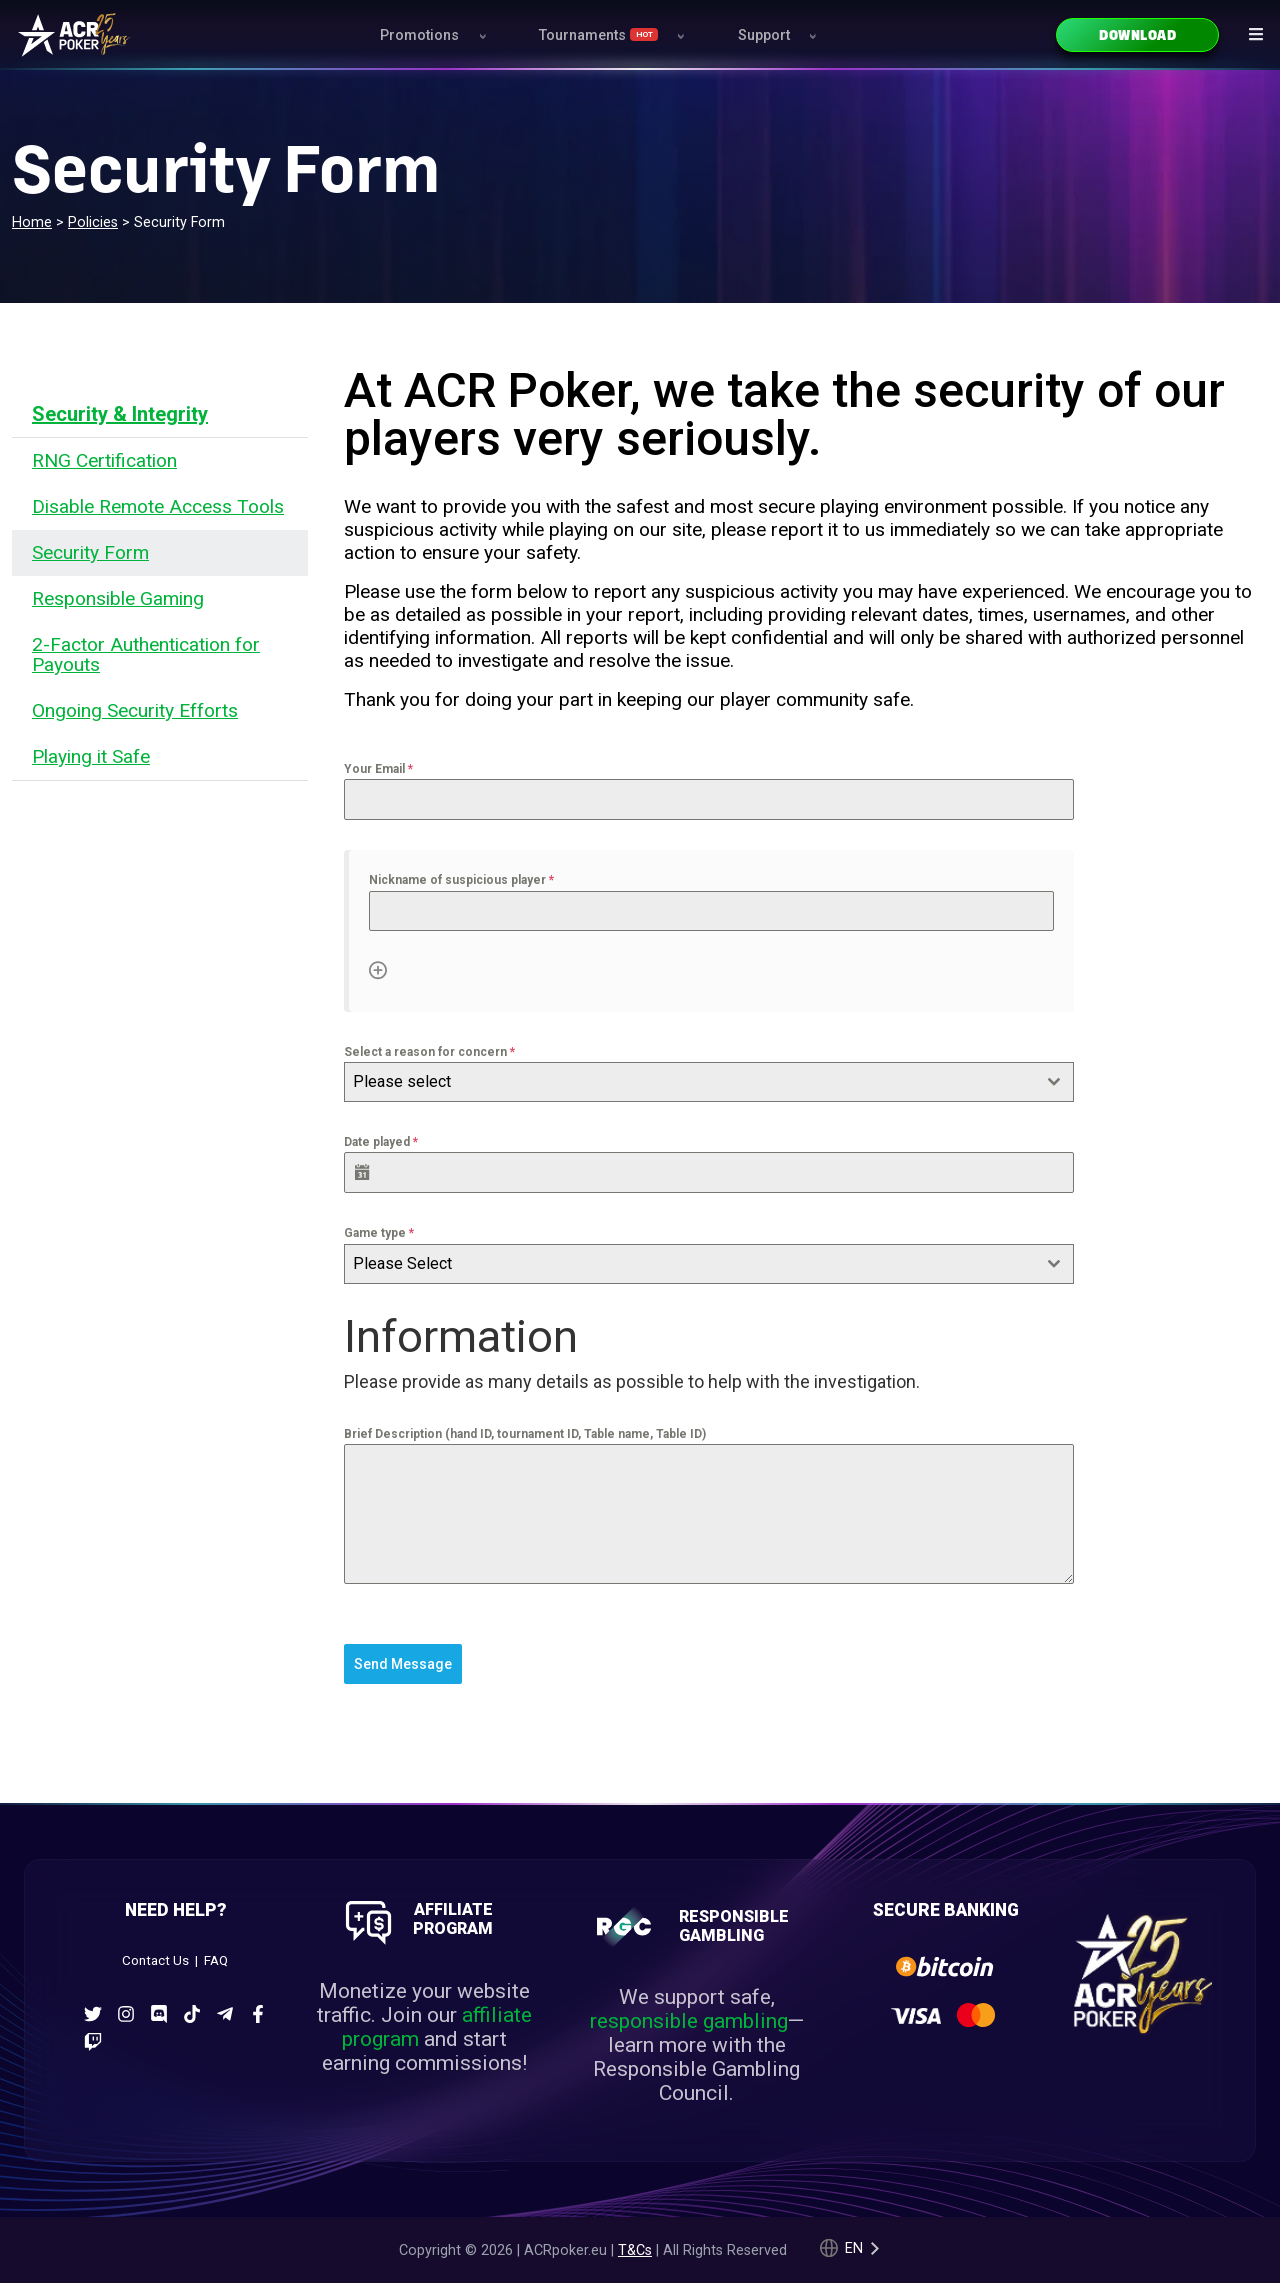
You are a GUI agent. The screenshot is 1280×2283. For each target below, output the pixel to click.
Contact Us (155, 1959)
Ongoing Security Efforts (135, 710)
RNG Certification (104, 460)
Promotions (419, 35)
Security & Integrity (120, 414)
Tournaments (598, 35)
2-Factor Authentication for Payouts (146, 654)
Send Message (403, 1664)
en (854, 2247)
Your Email (378, 769)
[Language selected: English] (850, 2247)
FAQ (216, 1959)
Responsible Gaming (118, 598)
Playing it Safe (91, 756)
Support (764, 35)
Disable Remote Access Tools (158, 506)
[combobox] (709, 1082)
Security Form (90, 552)
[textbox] (690, 1082)
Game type (379, 1233)
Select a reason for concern (429, 1052)
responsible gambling (689, 2019)
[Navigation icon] (1256, 34)
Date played (381, 1142)
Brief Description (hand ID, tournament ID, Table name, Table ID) (525, 1434)
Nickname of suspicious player (461, 880)
